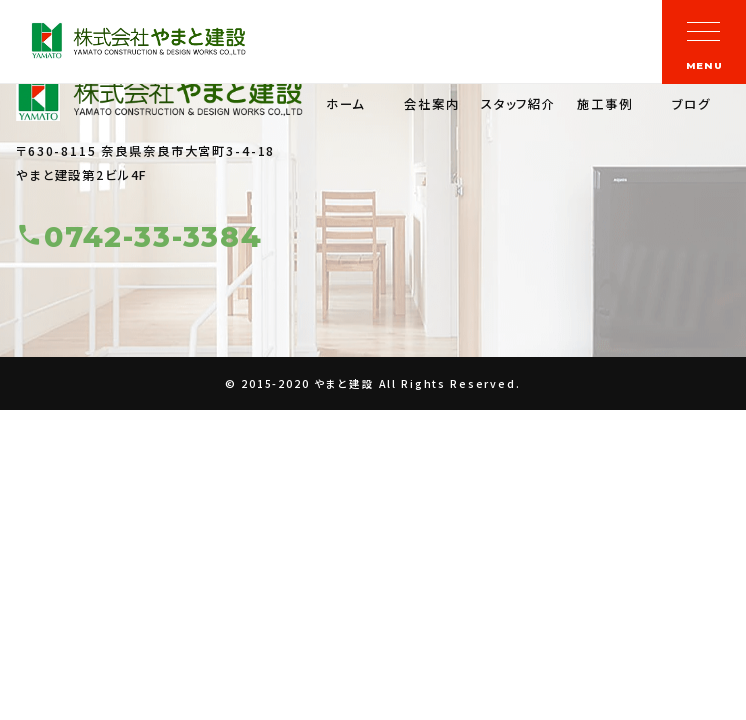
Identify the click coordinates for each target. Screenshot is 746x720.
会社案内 (431, 104)
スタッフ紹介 (518, 104)
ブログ (691, 104)
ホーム (346, 104)
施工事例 (604, 104)
